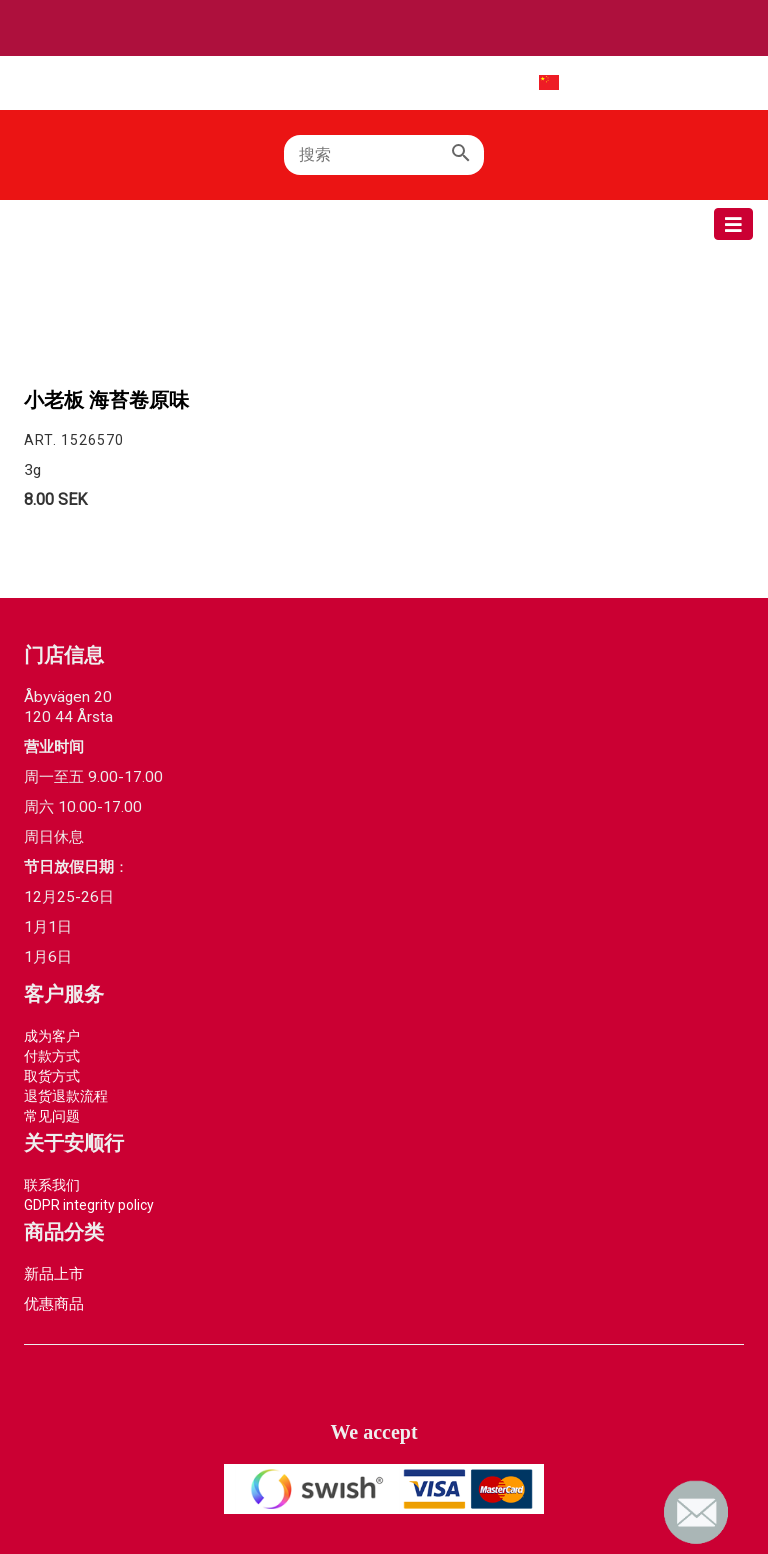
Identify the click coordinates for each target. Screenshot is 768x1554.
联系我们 (52, 1185)
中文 (532, 82)
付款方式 (52, 1056)
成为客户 (52, 1036)
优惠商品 (54, 1304)
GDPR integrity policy (89, 1205)
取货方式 (52, 1076)
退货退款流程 (66, 1096)
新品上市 (54, 1274)
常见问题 (52, 1116)
